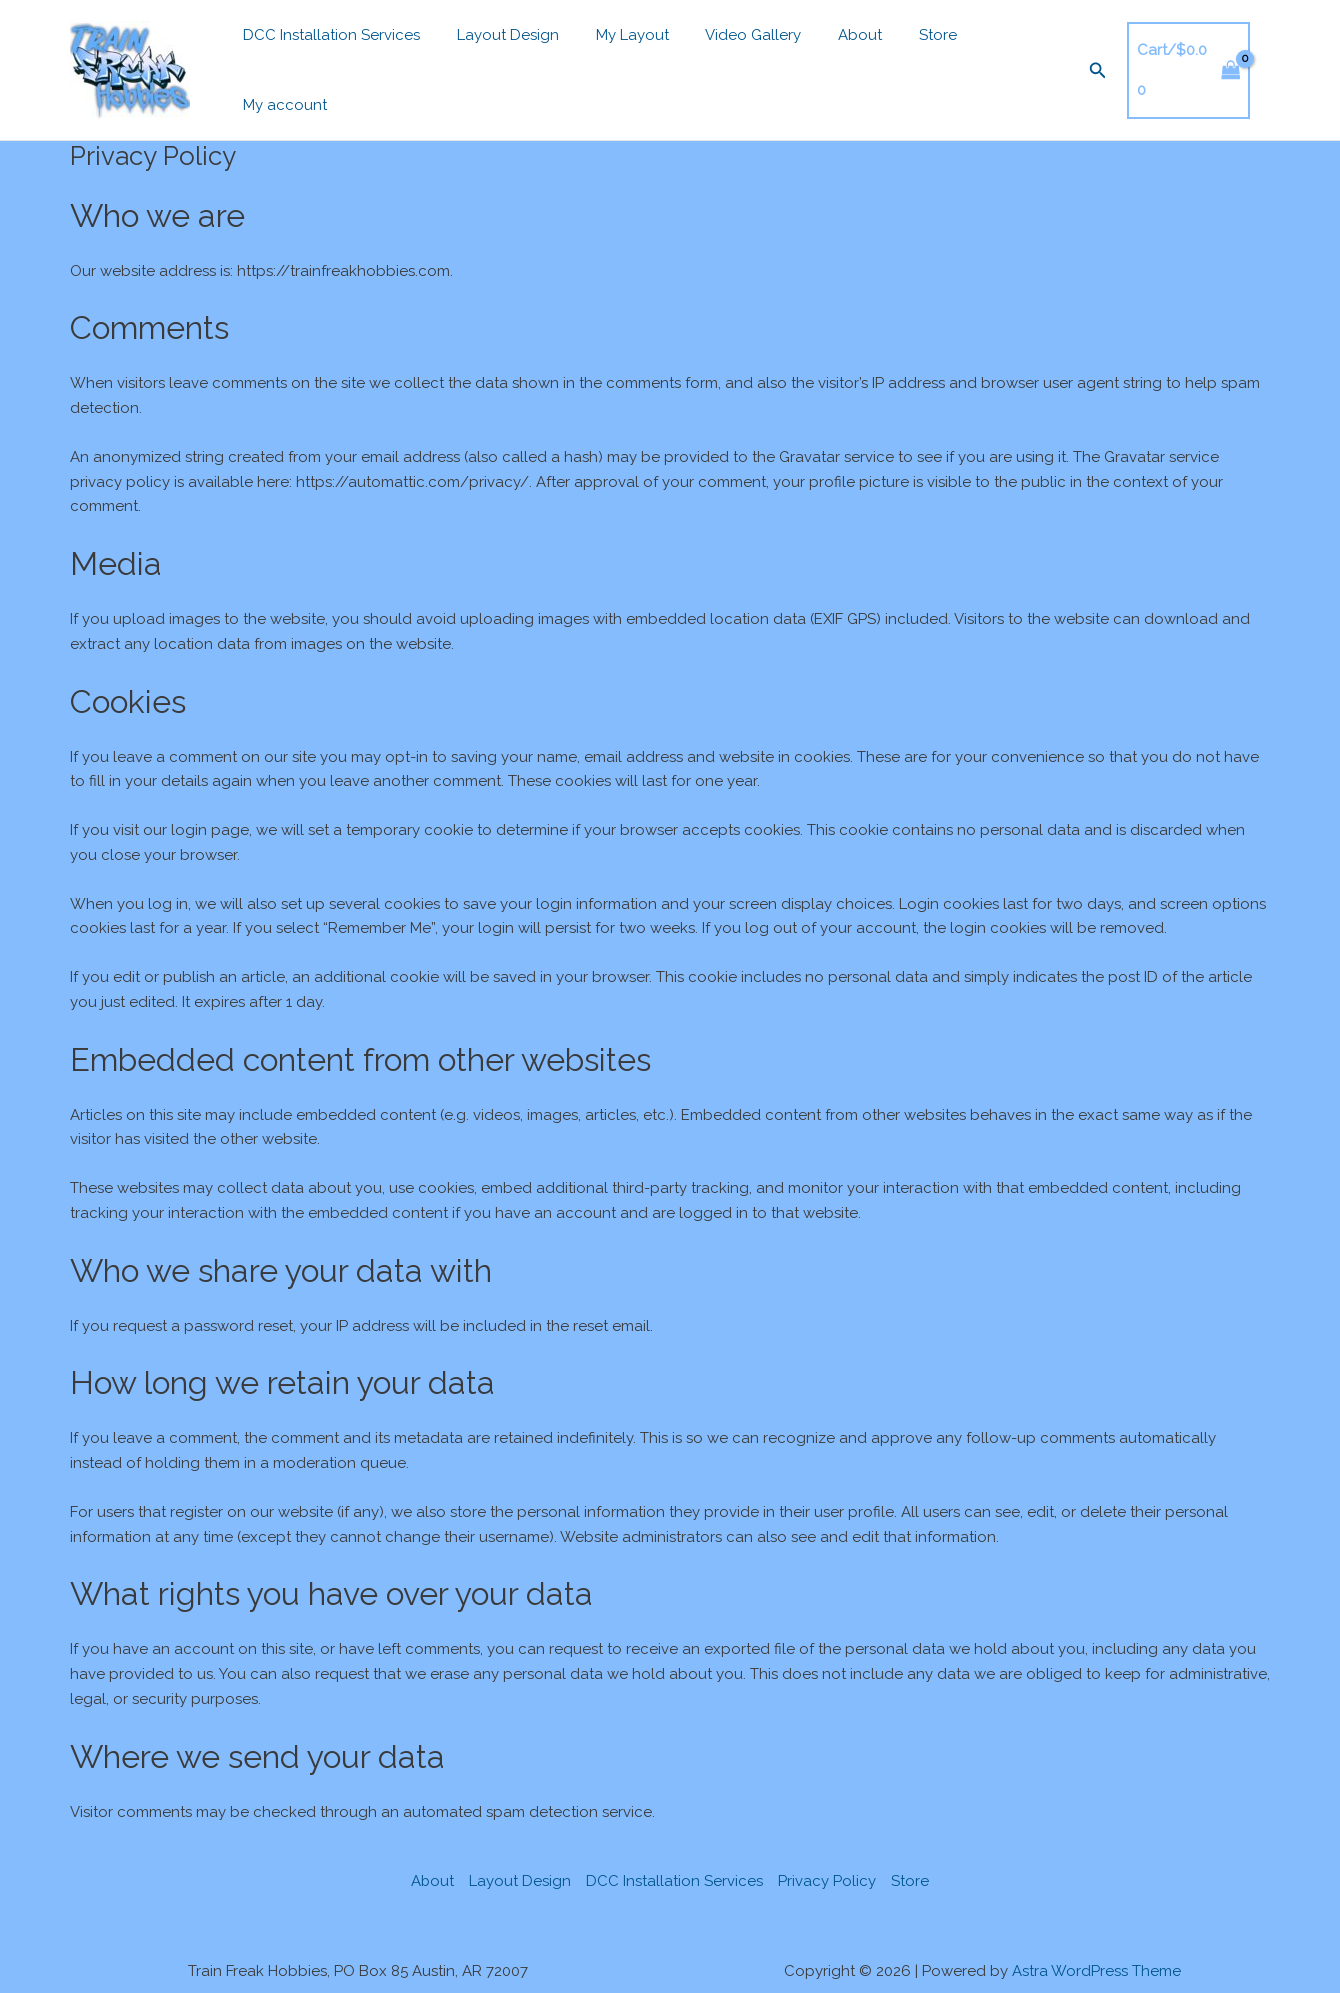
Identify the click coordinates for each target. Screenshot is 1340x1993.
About (830, 65)
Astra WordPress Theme (1096, 1960)
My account (992, 65)
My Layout (615, 65)
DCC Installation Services (328, 65)
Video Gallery (730, 65)
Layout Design (498, 65)
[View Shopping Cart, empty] (1170, 64)
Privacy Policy (828, 1870)
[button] (1078, 64)
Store (901, 65)
